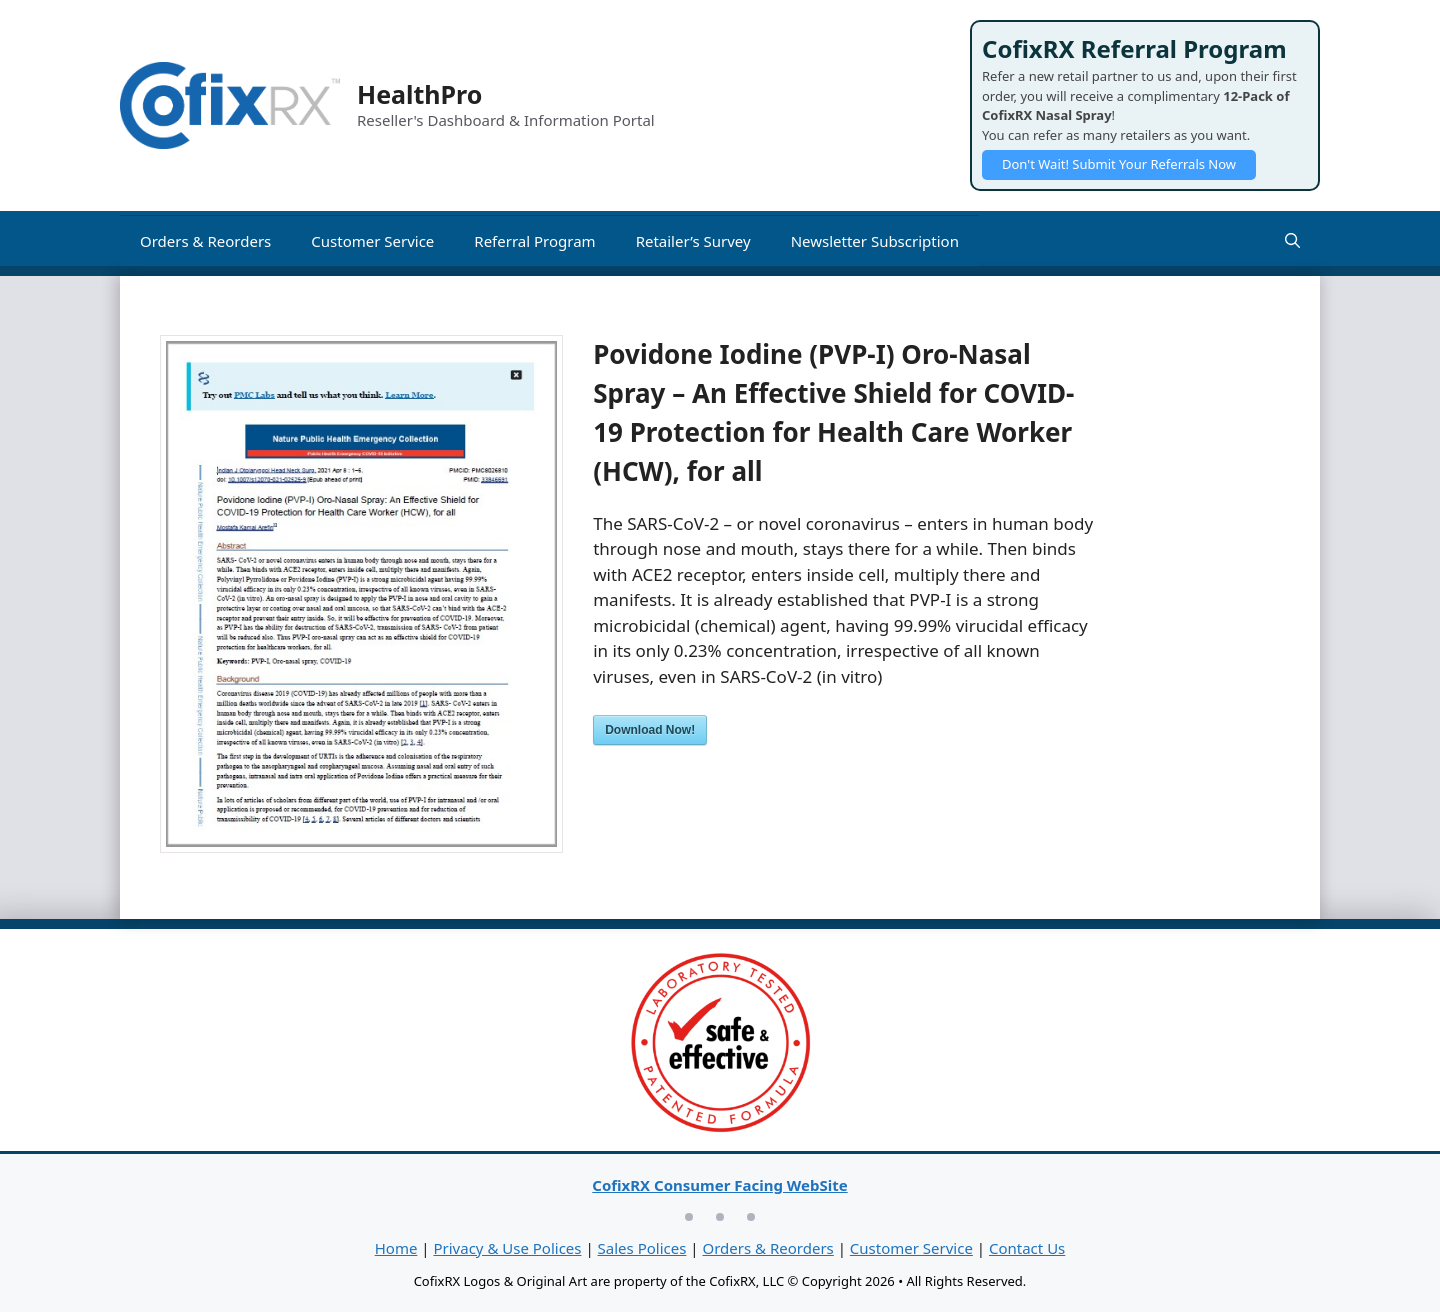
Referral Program (534, 241)
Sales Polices (642, 1248)
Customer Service (372, 241)
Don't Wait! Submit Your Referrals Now (1119, 164)
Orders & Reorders (205, 241)
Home (396, 1248)
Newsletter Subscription (875, 241)
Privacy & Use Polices (507, 1248)
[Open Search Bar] (1292, 241)
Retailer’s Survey (693, 241)
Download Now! (650, 730)
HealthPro (419, 94)
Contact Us (1027, 1248)
